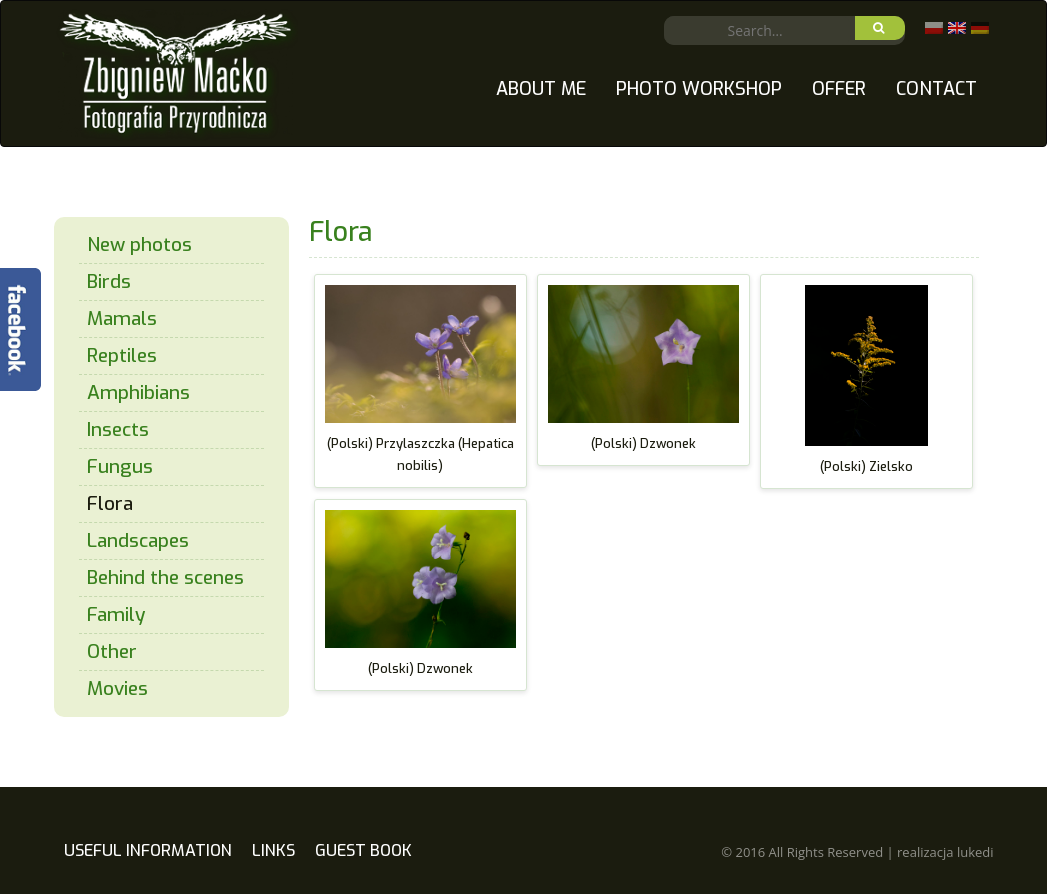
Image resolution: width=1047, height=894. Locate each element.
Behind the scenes (165, 577)
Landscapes (138, 540)
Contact (936, 89)
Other (112, 651)
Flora (110, 503)
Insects (118, 429)
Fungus (120, 466)
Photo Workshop (699, 89)
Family (116, 614)
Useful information (148, 850)
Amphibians (138, 392)
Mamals (122, 318)
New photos (139, 244)
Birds (109, 281)
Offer (839, 89)
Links (273, 850)
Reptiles (122, 355)
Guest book (363, 850)
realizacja (945, 852)
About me (541, 89)
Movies (117, 688)
